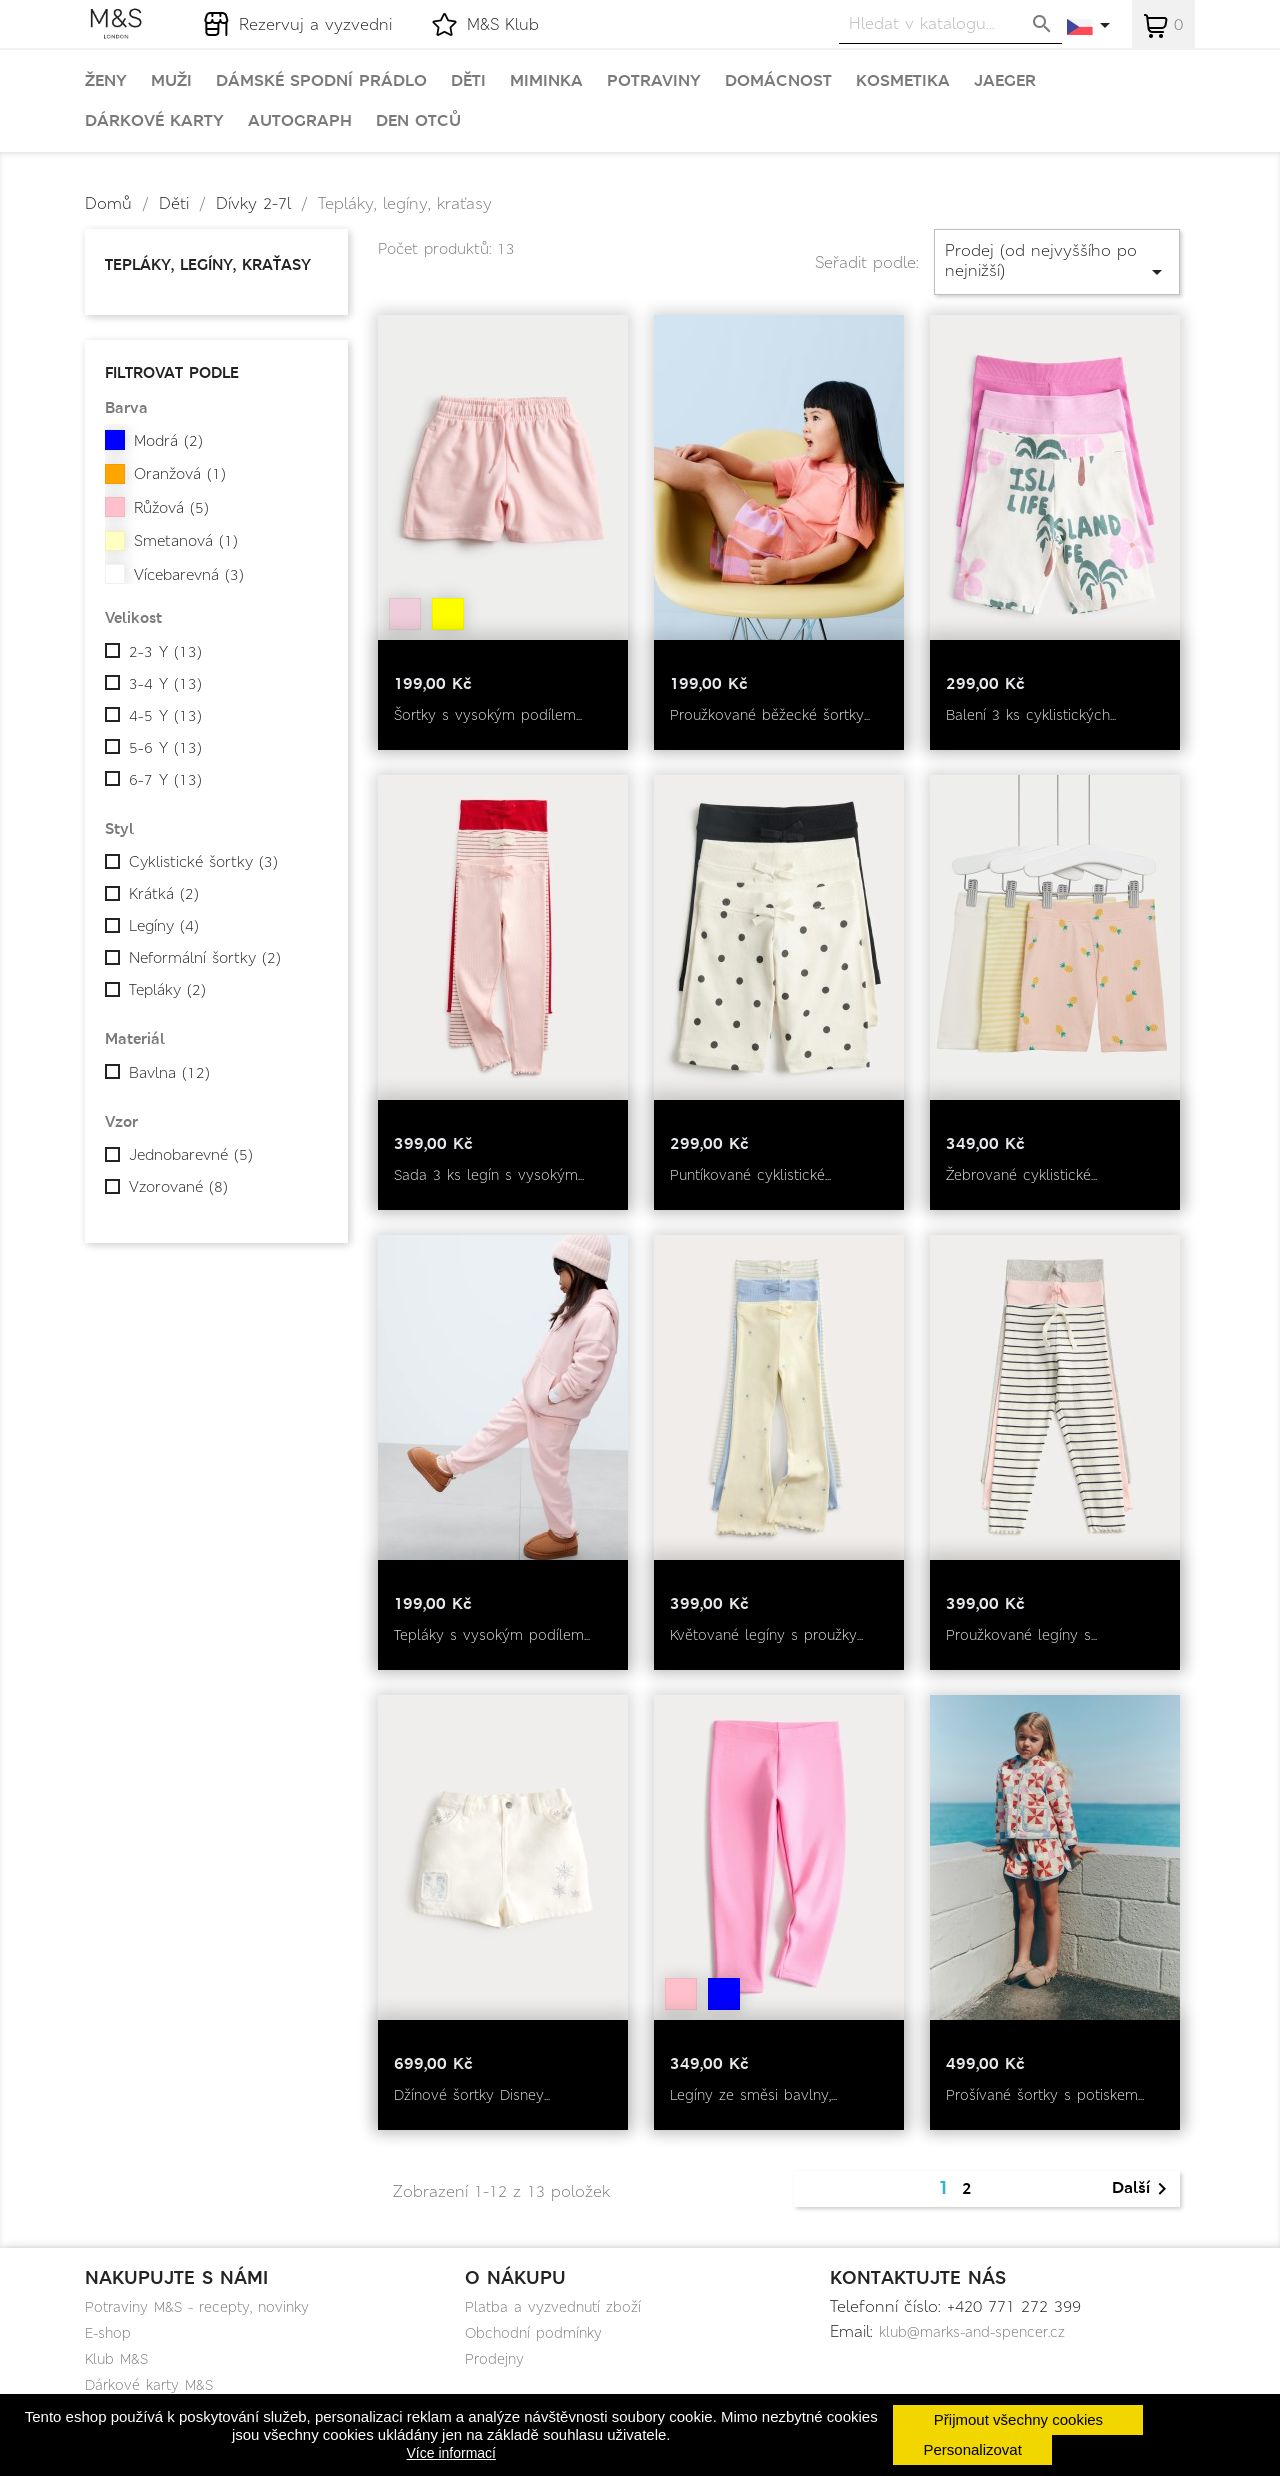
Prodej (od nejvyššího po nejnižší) (1057, 261)
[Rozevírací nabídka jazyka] (1089, 27)
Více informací (451, 2453)
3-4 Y (165, 684)
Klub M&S (116, 2359)
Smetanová (186, 541)
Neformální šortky (205, 958)
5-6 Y (165, 748)
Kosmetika (903, 81)
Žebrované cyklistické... (1021, 1175)
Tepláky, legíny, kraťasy (208, 264)
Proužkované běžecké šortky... (770, 715)
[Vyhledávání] (950, 23)
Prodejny (494, 2359)
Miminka (546, 81)
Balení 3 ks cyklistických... (1031, 715)
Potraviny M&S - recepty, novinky (197, 2307)
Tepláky (167, 990)
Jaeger (1005, 81)
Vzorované (178, 1187)
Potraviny (654, 81)
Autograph (300, 121)
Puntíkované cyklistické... (750, 1175)
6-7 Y (165, 780)
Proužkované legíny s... (1021, 1635)
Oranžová (180, 474)
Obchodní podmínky (533, 2333)
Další (1143, 2189)
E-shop (108, 2333)
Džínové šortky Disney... (472, 2095)
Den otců (418, 121)
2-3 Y (165, 652)
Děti (468, 81)
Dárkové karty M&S (149, 2385)
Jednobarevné (191, 1155)
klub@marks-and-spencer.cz (972, 2332)
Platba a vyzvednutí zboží (553, 2307)
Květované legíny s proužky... (766, 1635)
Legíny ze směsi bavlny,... (753, 2095)
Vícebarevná (189, 575)
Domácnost (778, 81)
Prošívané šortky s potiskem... (1045, 2095)
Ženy (106, 81)
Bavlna (169, 1073)
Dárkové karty (154, 121)
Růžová (171, 508)
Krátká (164, 894)
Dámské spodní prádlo (321, 81)
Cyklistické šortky (203, 862)
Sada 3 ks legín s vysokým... (489, 1175)
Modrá (168, 441)
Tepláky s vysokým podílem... (492, 1635)
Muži (171, 81)
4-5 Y (165, 716)
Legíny (164, 926)
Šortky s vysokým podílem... (488, 715)
